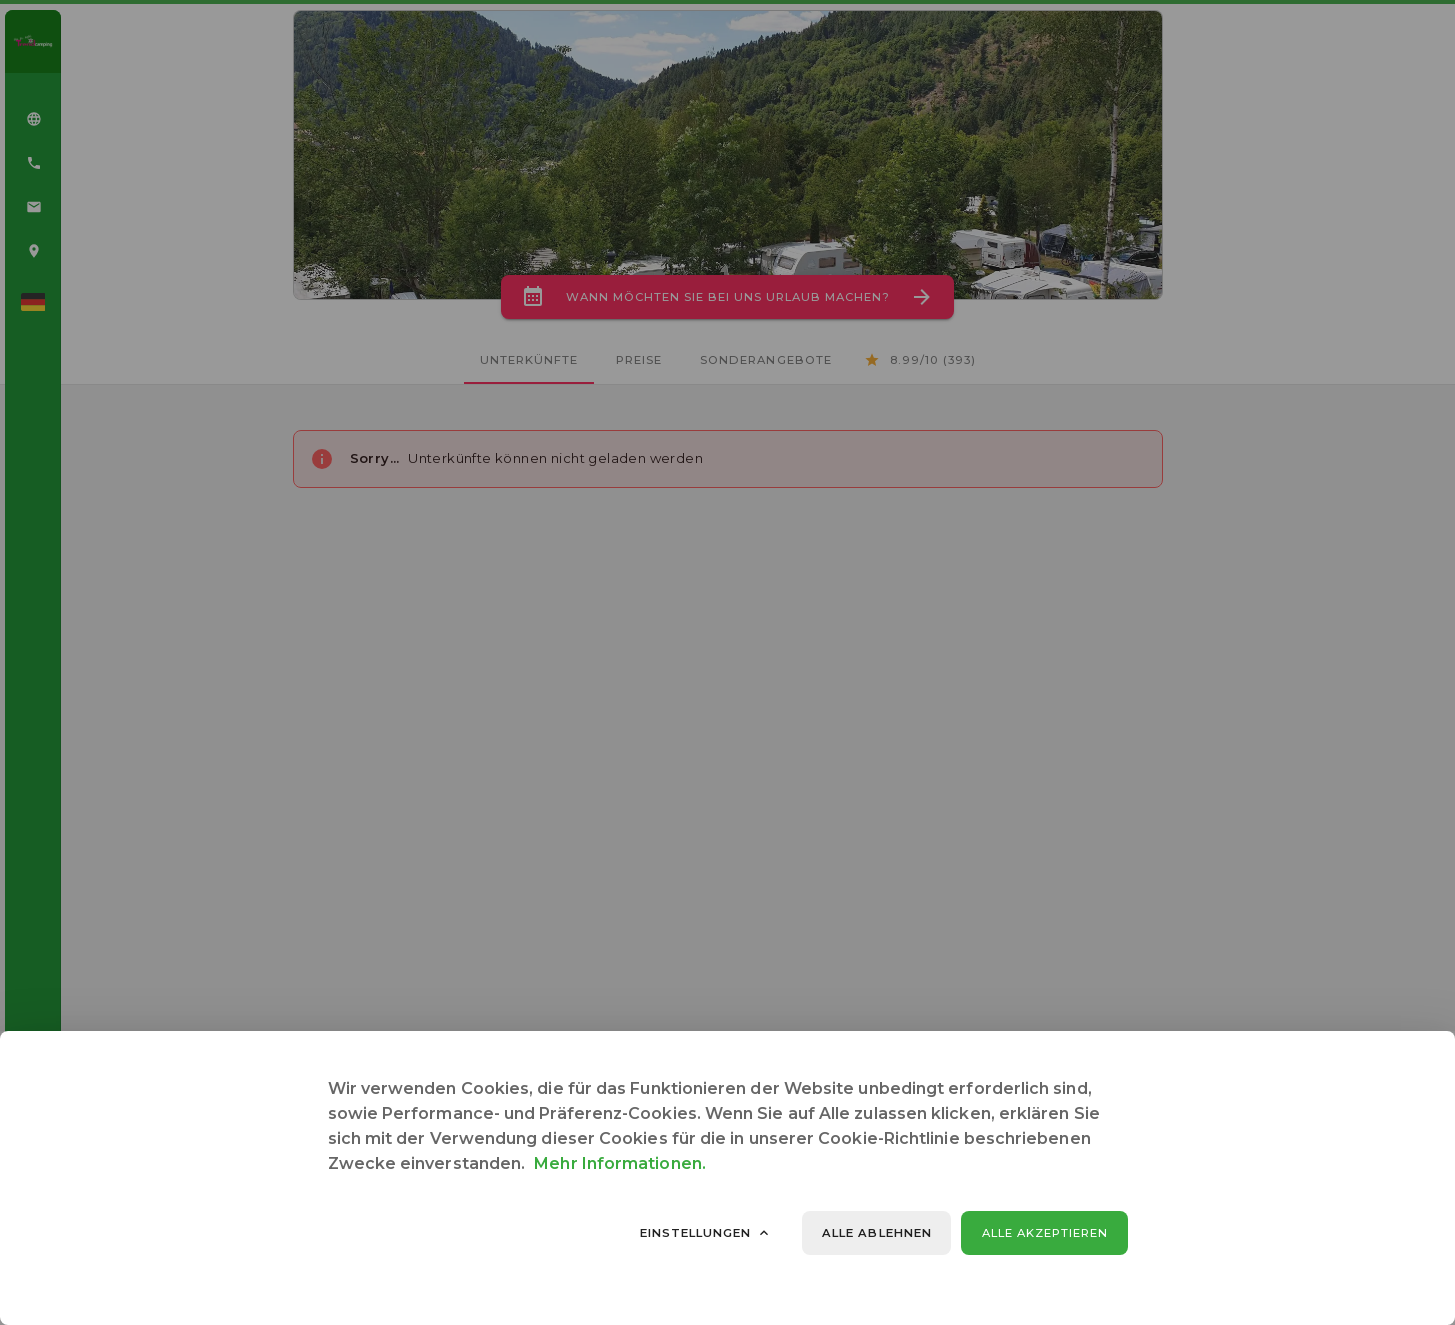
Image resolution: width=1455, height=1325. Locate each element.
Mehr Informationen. (620, 1163)
